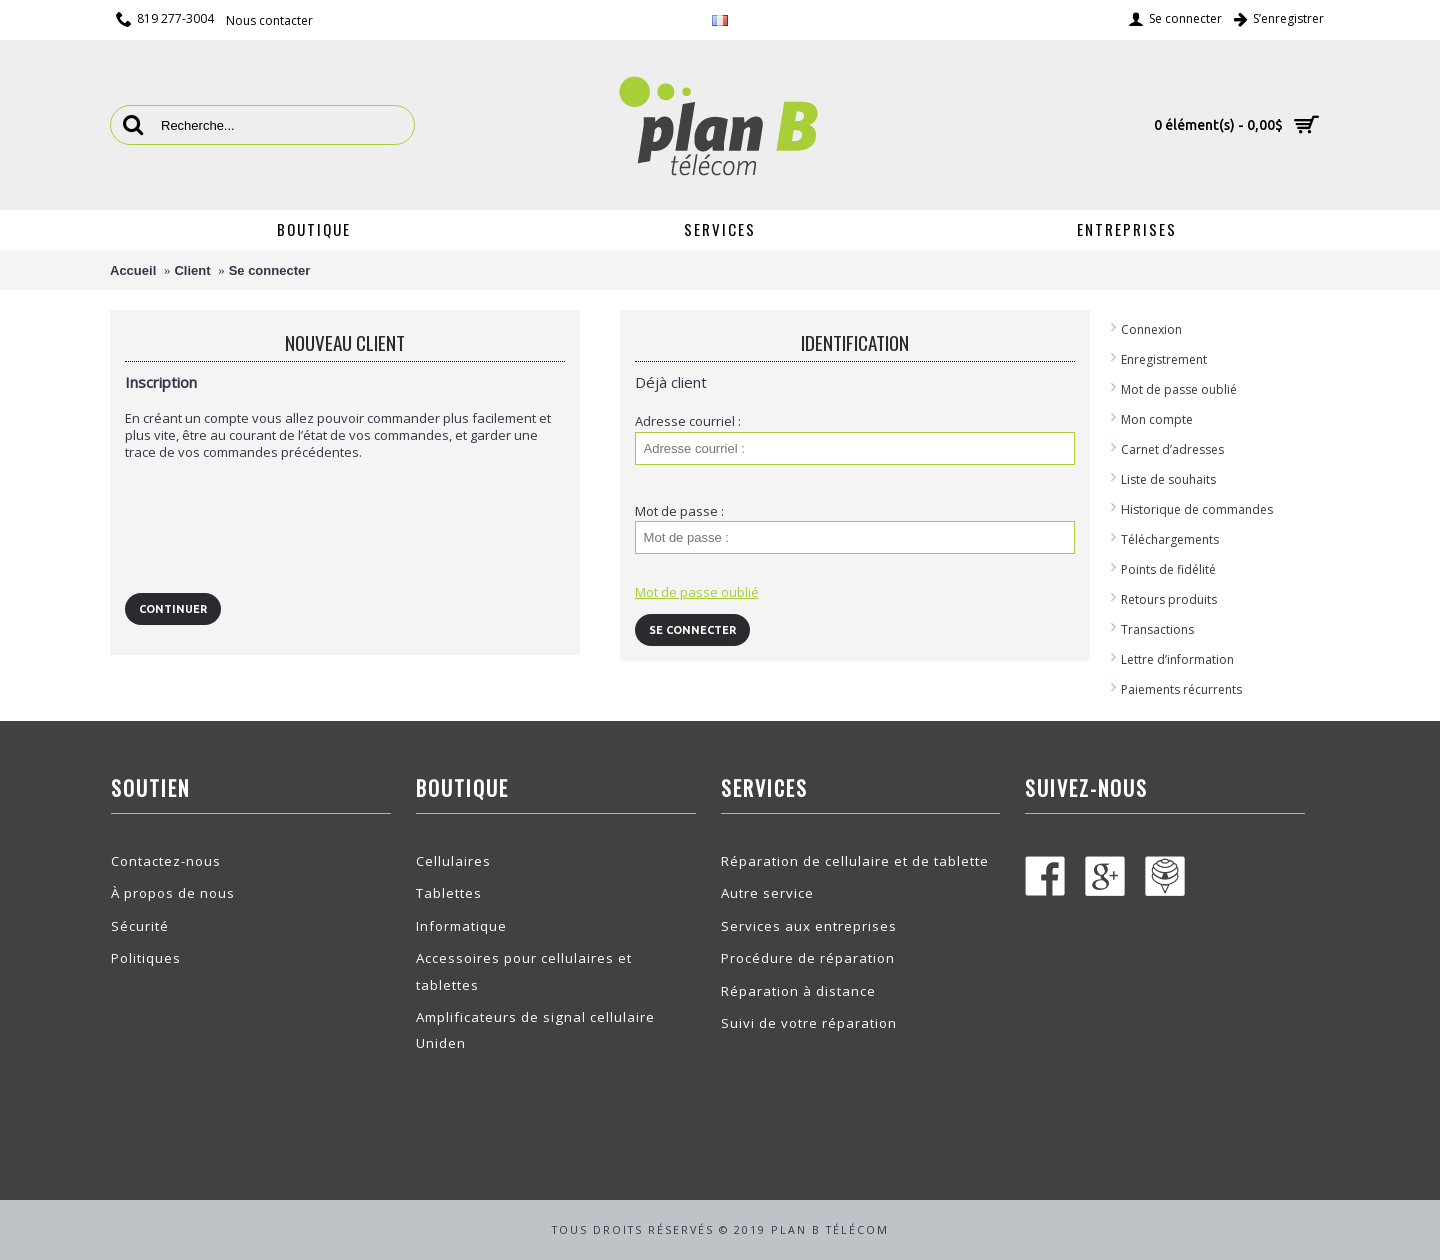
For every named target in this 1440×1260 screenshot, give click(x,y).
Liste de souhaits (1168, 479)
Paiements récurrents (1181, 689)
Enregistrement (1164, 359)
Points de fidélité (1168, 569)
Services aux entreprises (809, 926)
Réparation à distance (798, 991)
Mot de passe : (679, 511)
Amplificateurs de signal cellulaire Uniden (535, 1030)
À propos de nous (173, 893)
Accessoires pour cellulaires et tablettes (524, 971)
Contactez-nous (166, 861)
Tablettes (449, 893)
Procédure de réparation (808, 958)
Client (192, 270)
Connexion (1151, 329)
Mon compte (1157, 419)
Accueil (133, 270)
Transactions (1157, 629)
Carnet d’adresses (1172, 449)
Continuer (173, 609)
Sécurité (140, 926)
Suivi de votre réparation (809, 1023)
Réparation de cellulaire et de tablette (855, 861)
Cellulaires (453, 861)
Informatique (461, 926)
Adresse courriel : (688, 421)
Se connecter (270, 270)
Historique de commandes (1197, 509)
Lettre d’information (1177, 659)
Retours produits (1169, 599)
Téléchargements (1170, 539)
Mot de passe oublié (1179, 389)
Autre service (767, 893)
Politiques (146, 958)
